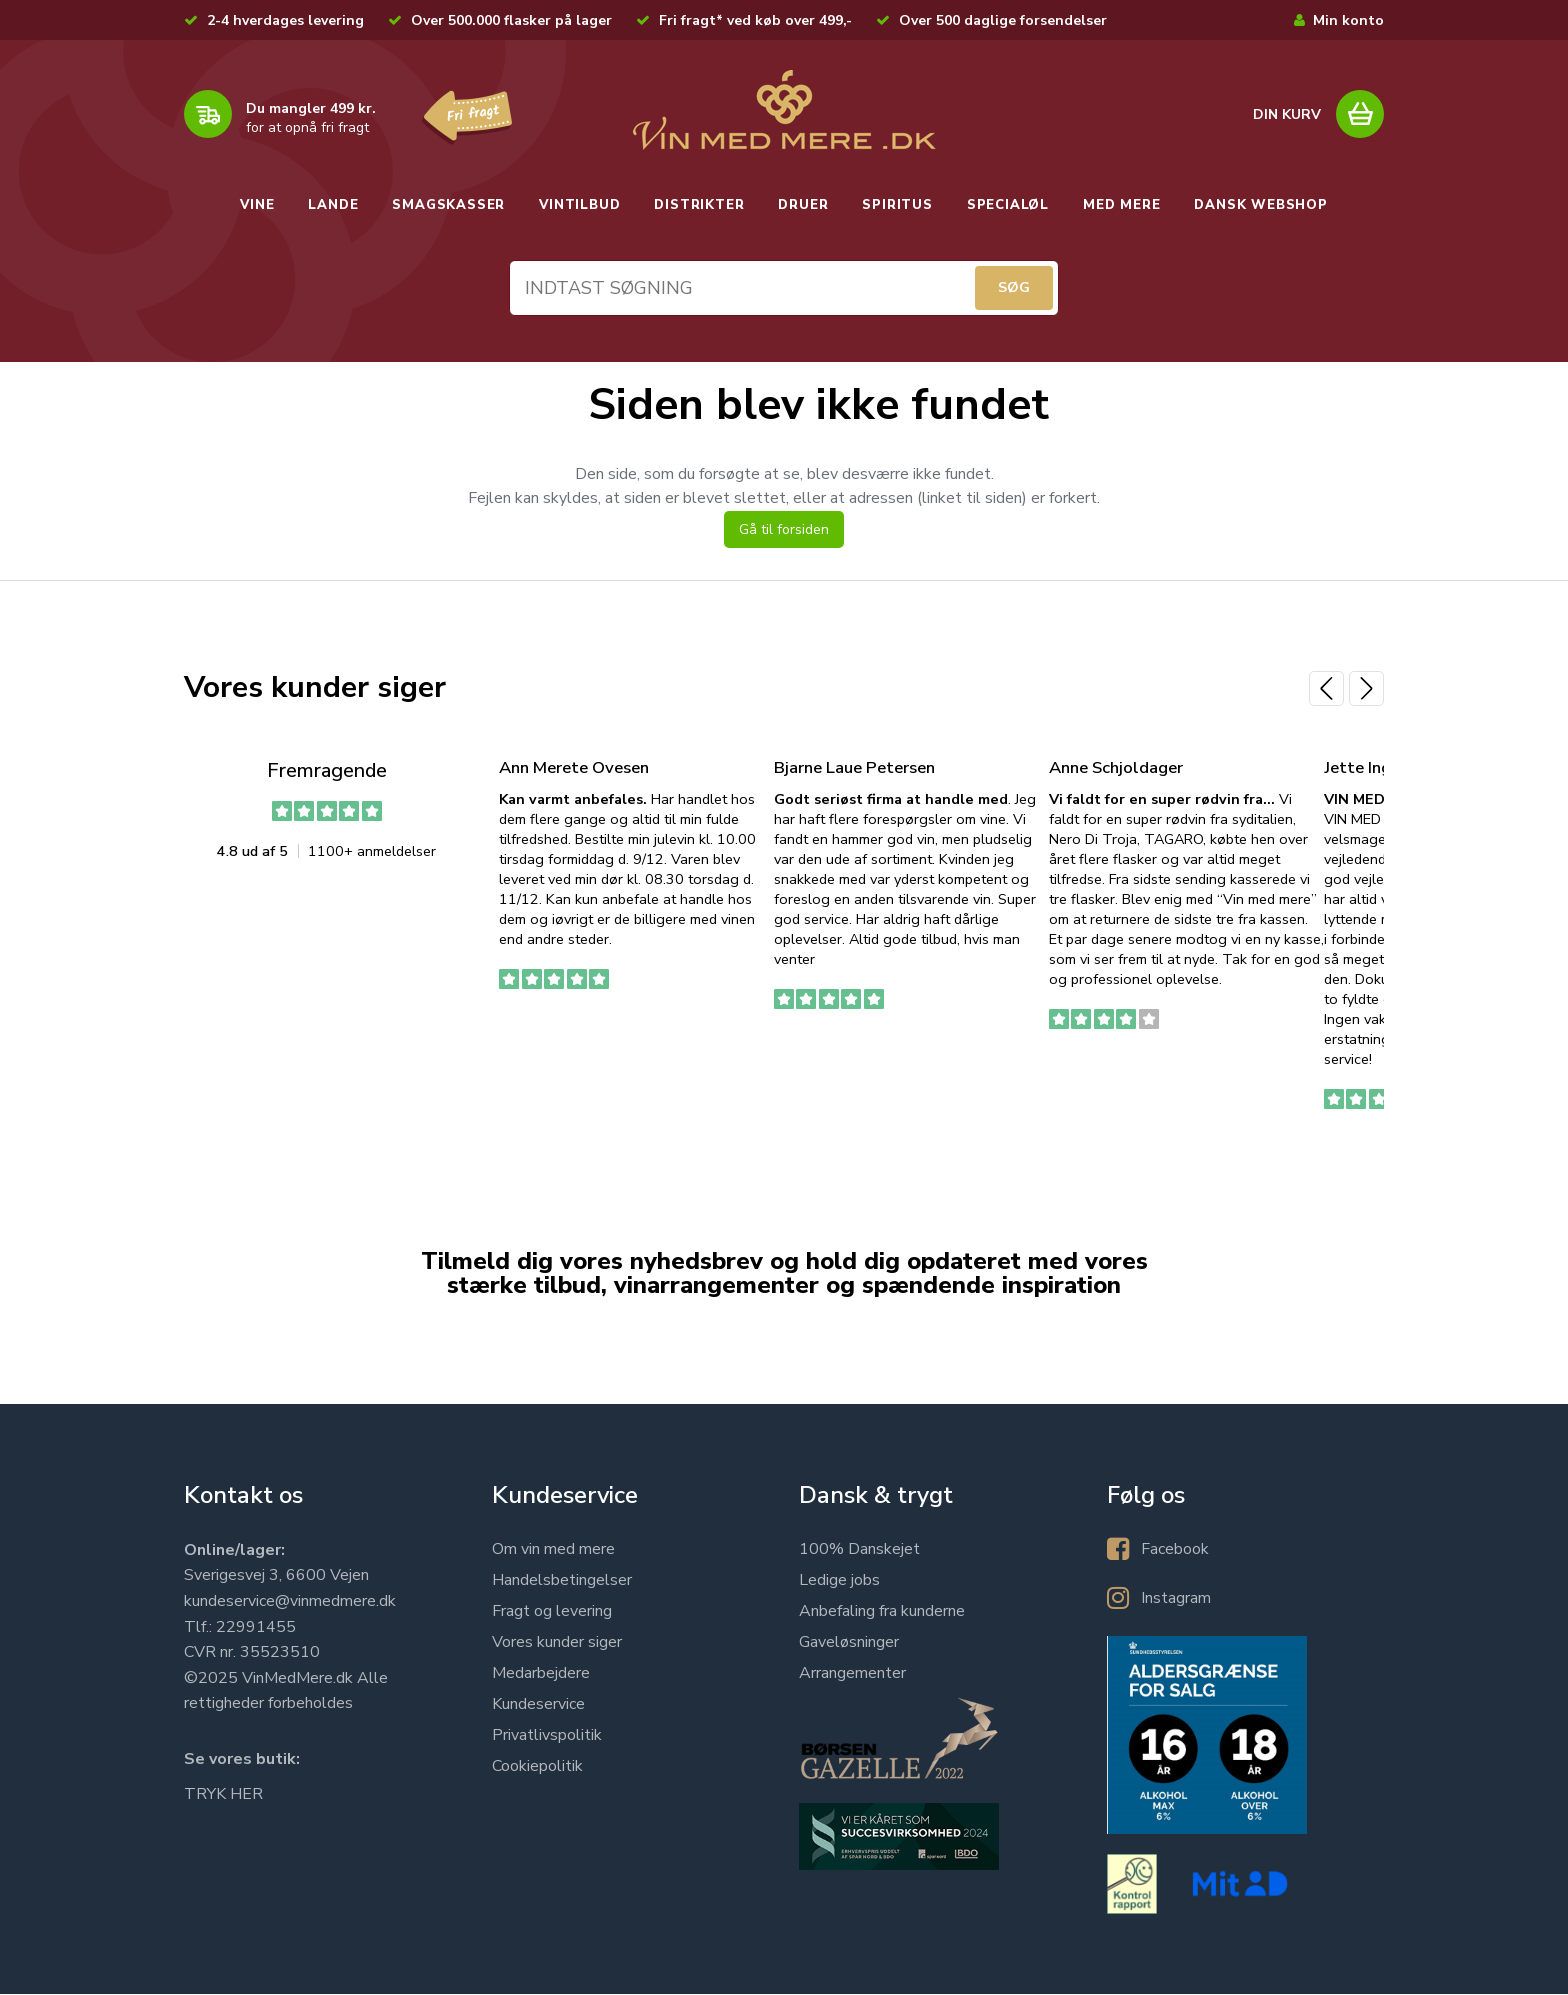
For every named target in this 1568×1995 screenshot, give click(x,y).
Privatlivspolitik (547, 1736)
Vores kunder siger (557, 1643)
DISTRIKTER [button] (699, 205)
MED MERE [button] (1121, 205)
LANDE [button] (333, 205)
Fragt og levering (552, 1612)
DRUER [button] (803, 205)
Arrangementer (852, 1674)
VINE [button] (257, 205)
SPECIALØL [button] (1008, 205)
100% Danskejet (859, 1550)
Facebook (1175, 1550)
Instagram (1176, 1599)
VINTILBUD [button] (579, 205)
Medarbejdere (541, 1674)
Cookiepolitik (537, 1767)
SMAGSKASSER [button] (448, 205)
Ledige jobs (839, 1581)
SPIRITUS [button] (897, 205)
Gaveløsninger (849, 1643)
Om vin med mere (553, 1550)
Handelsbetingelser (562, 1581)
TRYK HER (223, 1795)
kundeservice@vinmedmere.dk (290, 1602)
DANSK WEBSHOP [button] (1260, 205)
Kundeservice (538, 1705)
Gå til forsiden (784, 530)
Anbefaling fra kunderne (882, 1612)
